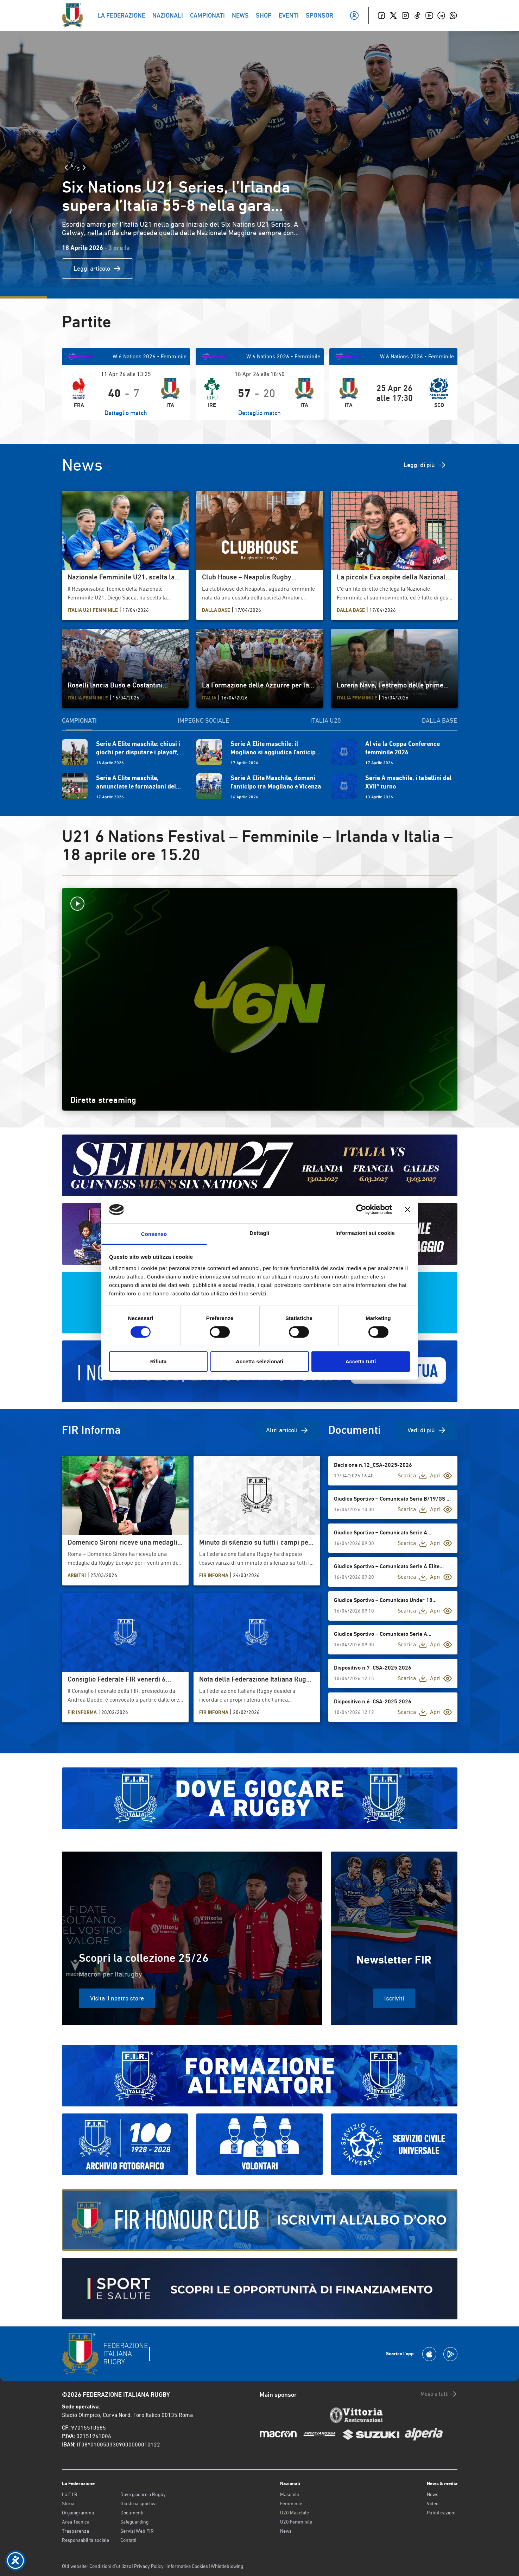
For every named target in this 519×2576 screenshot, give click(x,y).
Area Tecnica (75, 2522)
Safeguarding (134, 2522)
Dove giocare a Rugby (143, 2494)
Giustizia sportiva (138, 2503)
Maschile (289, 2494)
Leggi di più (425, 465)
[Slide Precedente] (66, 167)
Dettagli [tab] (260, 1233)
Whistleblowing (227, 2566)
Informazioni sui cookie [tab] (365, 1233)
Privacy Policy (149, 2566)
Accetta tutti (361, 1361)
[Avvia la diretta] (259, 903)
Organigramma (78, 2512)
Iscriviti (394, 1998)
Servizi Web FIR (137, 2531)
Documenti (131, 2512)
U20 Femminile (296, 2522)
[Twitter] (393, 15)
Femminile (291, 2503)
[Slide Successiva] (84, 167)
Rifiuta (158, 1361)
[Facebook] (381, 15)
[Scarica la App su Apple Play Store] (429, 2354)
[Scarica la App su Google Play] (450, 2354)
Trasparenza (75, 2531)
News (286, 2531)
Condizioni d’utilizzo (110, 2566)
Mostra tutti (438, 2394)
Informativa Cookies (187, 2566)
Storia (68, 2503)
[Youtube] (429, 15)
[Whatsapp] (453, 15)
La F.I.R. (70, 2494)
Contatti (128, 2540)
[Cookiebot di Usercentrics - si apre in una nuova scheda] (361, 1209)
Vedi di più (426, 1430)
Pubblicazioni (441, 2512)
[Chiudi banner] (407, 1209)
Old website (74, 2566)
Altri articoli (287, 1430)
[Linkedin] (441, 15)
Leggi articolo (97, 268)
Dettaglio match (126, 412)
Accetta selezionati (259, 1361)
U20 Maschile (294, 2512)
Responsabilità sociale (85, 2540)
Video (432, 2503)
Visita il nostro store (117, 1998)
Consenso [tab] (154, 1234)
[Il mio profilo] (354, 15)
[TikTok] (417, 15)
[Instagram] (405, 15)
